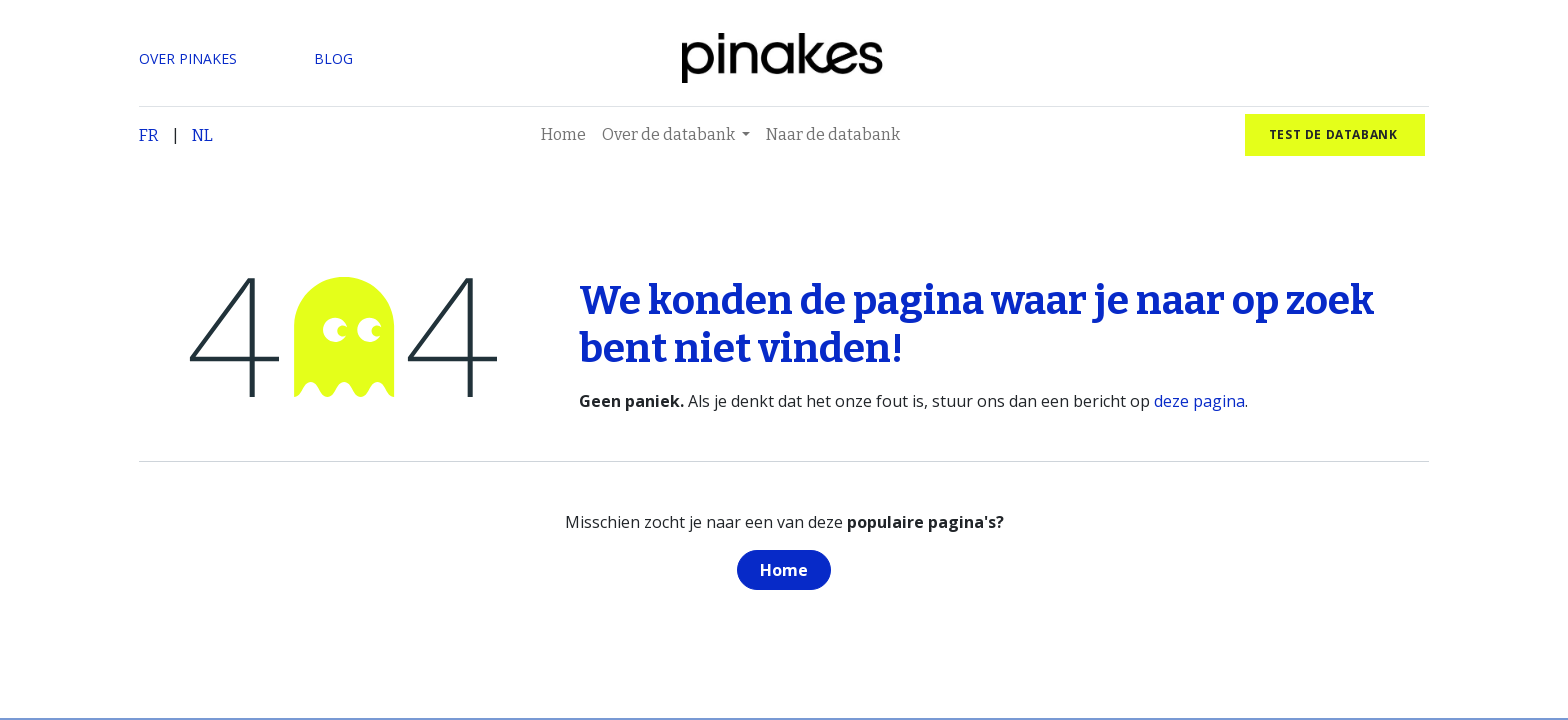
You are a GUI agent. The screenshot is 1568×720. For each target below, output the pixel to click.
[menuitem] (563, 135)
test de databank (1335, 134)
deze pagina (1199, 401)
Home (784, 570)
